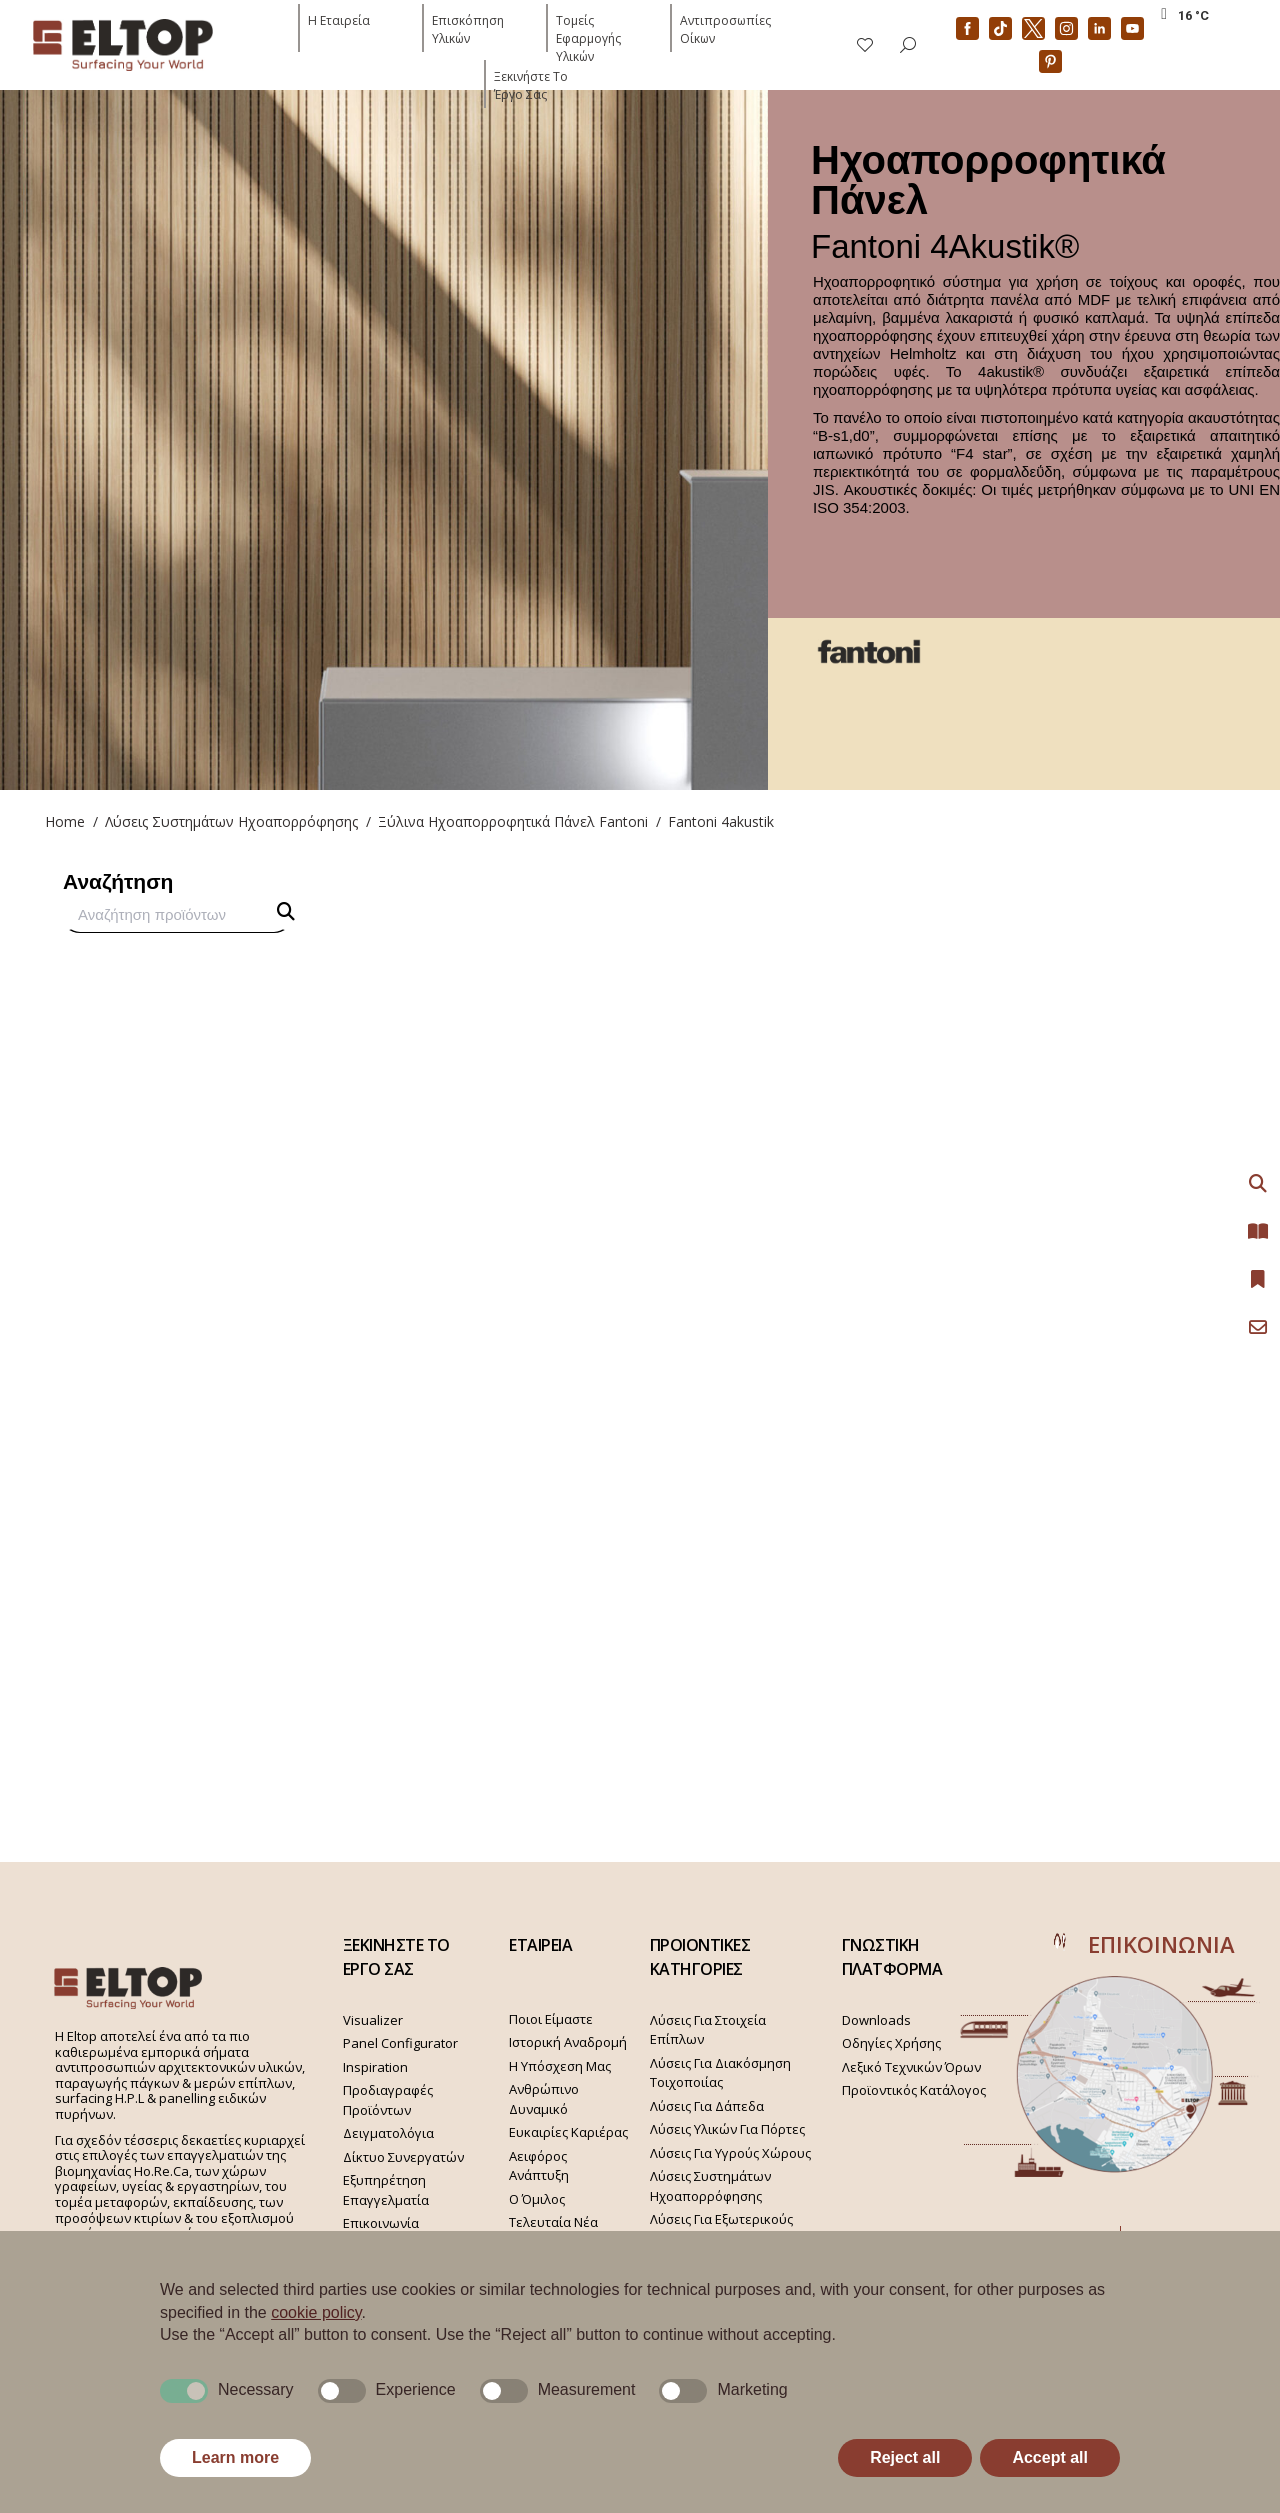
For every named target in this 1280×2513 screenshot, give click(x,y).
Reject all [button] (905, 2457)
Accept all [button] (1050, 2457)
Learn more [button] (235, 2457)
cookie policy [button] (316, 2312)
